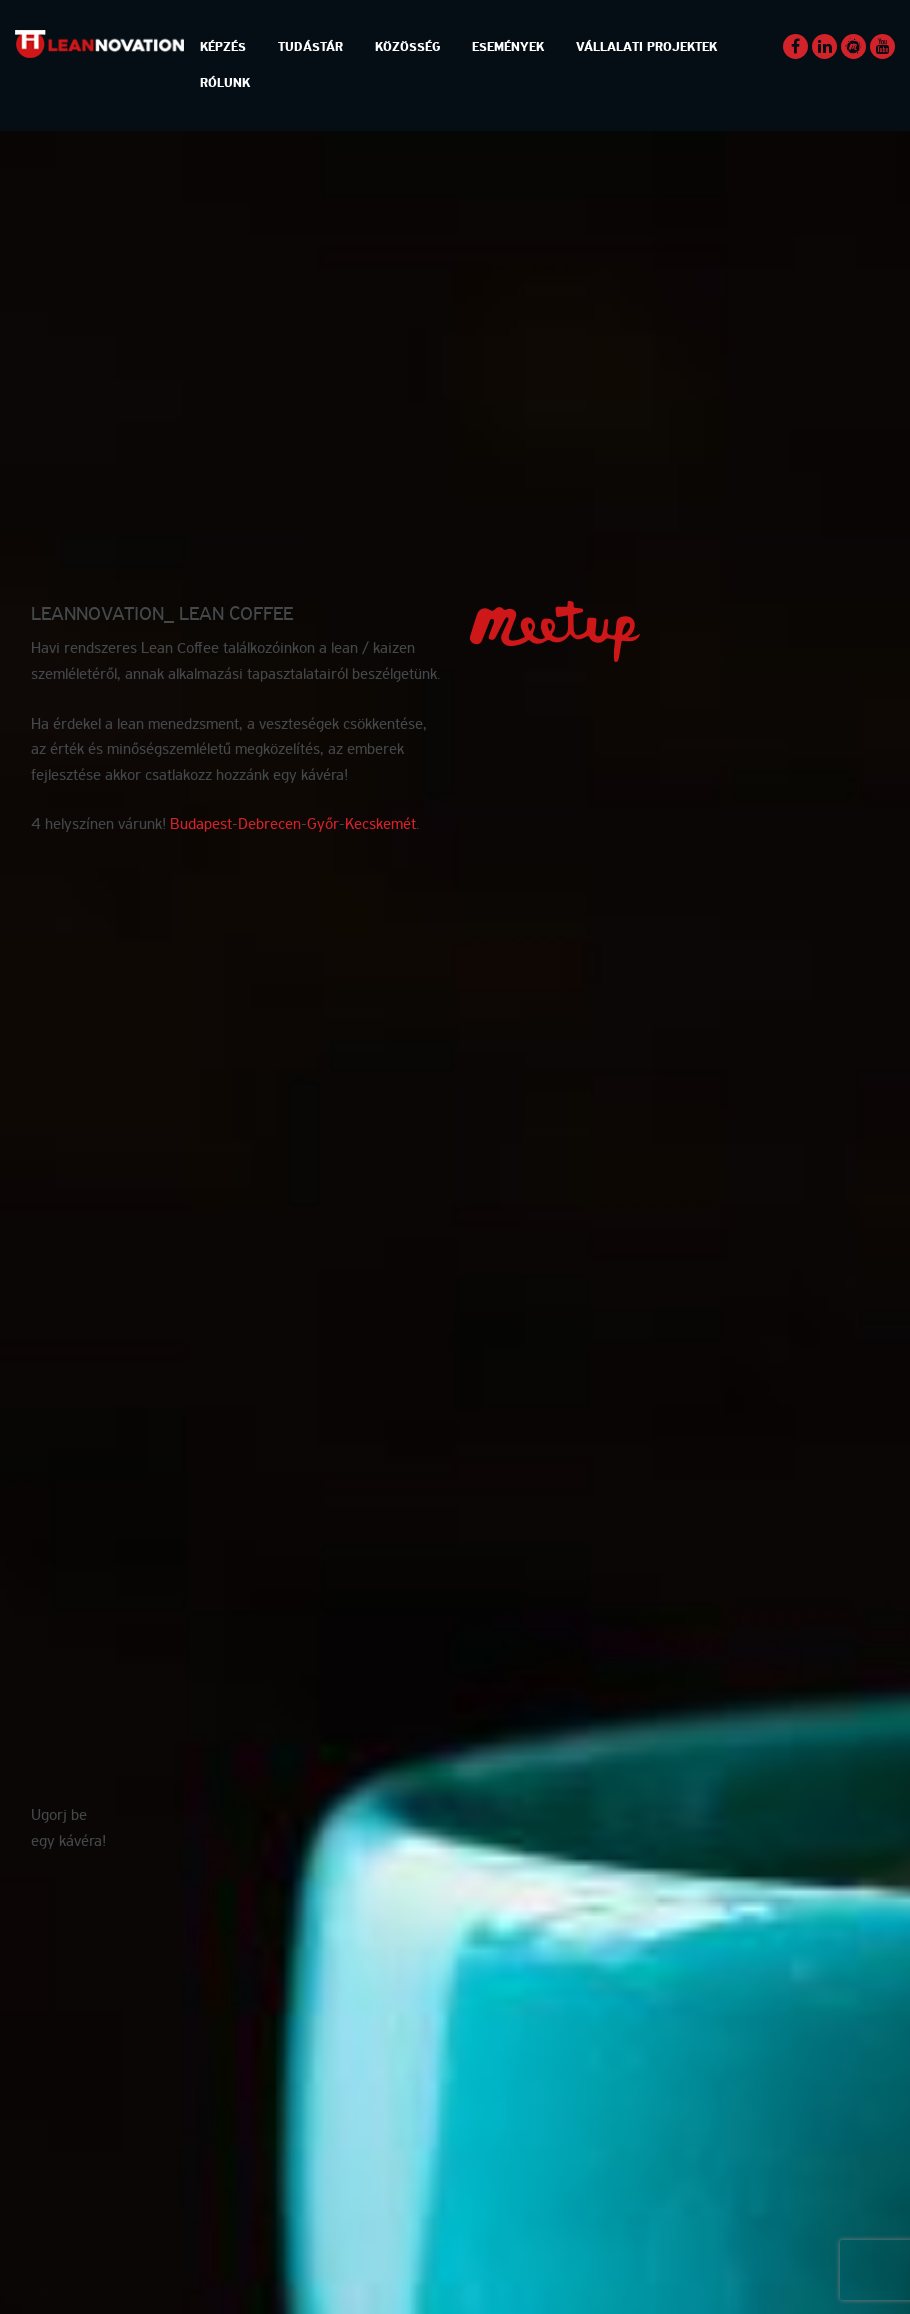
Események (508, 47)
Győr (323, 825)
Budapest (201, 825)
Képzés (223, 47)
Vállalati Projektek (646, 47)
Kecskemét (380, 825)
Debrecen (269, 825)
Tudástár (310, 47)
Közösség (407, 47)
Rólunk (225, 83)
